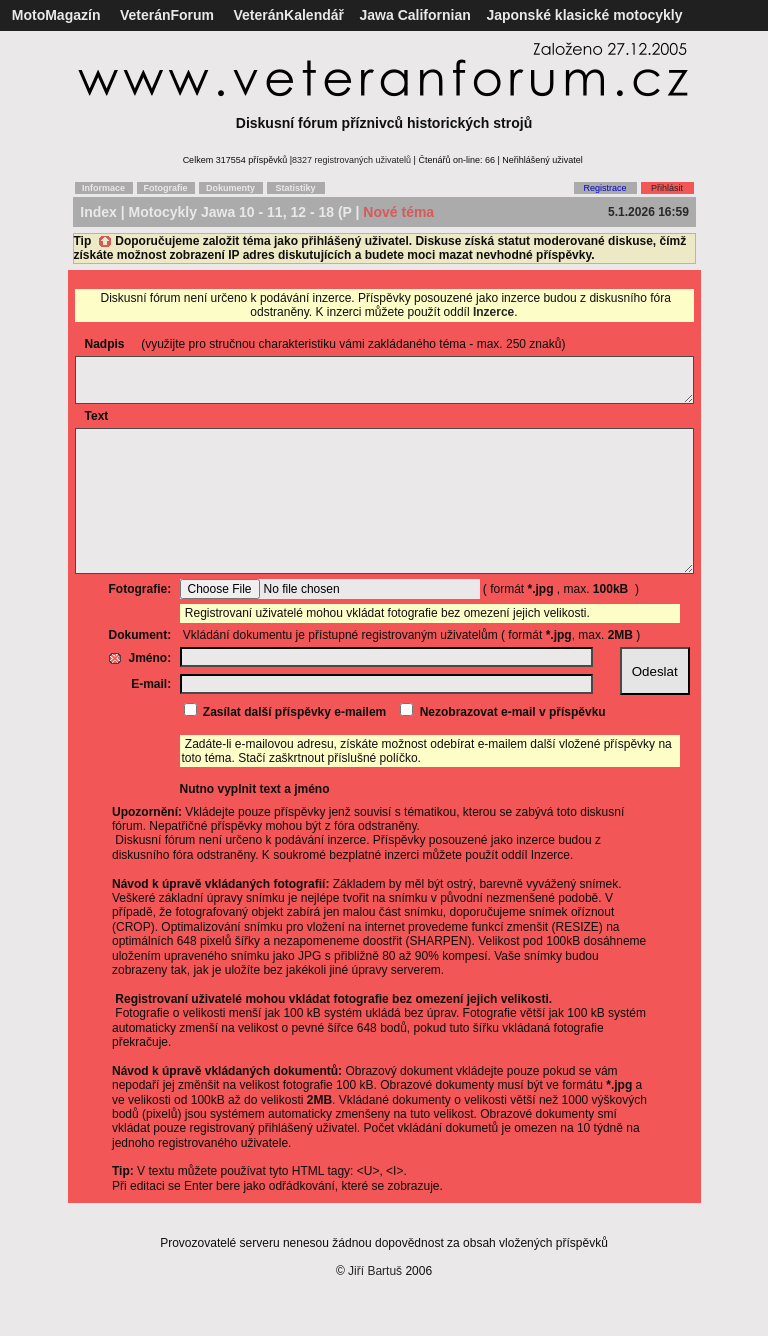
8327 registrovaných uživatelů (351, 160)
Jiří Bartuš (375, 1310)
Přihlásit (667, 188)
